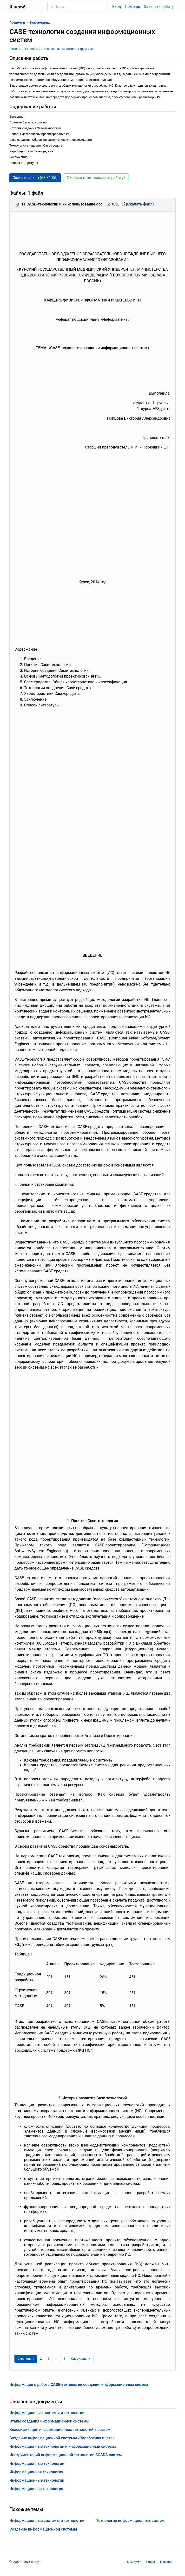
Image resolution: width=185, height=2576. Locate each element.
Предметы (17, 22)
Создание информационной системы (43, 2529)
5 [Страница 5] (64, 2358)
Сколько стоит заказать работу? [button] (96, 177)
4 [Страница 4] (56, 2358)
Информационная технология (36, 2472)
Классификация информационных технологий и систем (60, 2429)
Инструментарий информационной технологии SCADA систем (65, 2455)
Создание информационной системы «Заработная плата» (61, 2438)
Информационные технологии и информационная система (62, 2446)
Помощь (132, 6)
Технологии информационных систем (130, 2520)
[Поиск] (76, 6)
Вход (116, 6)
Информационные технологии (36, 2463)
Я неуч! (36, 2561)
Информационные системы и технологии (46, 2412)
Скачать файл (139, 204)
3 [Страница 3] (49, 2358)
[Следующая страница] (81, 2359)
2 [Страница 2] (41, 2358)
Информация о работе (78, 2384)
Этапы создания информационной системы (49, 2421)
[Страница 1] (25, 2359)
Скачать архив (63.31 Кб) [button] (35, 177)
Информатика (40, 22)
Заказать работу (159, 6)
